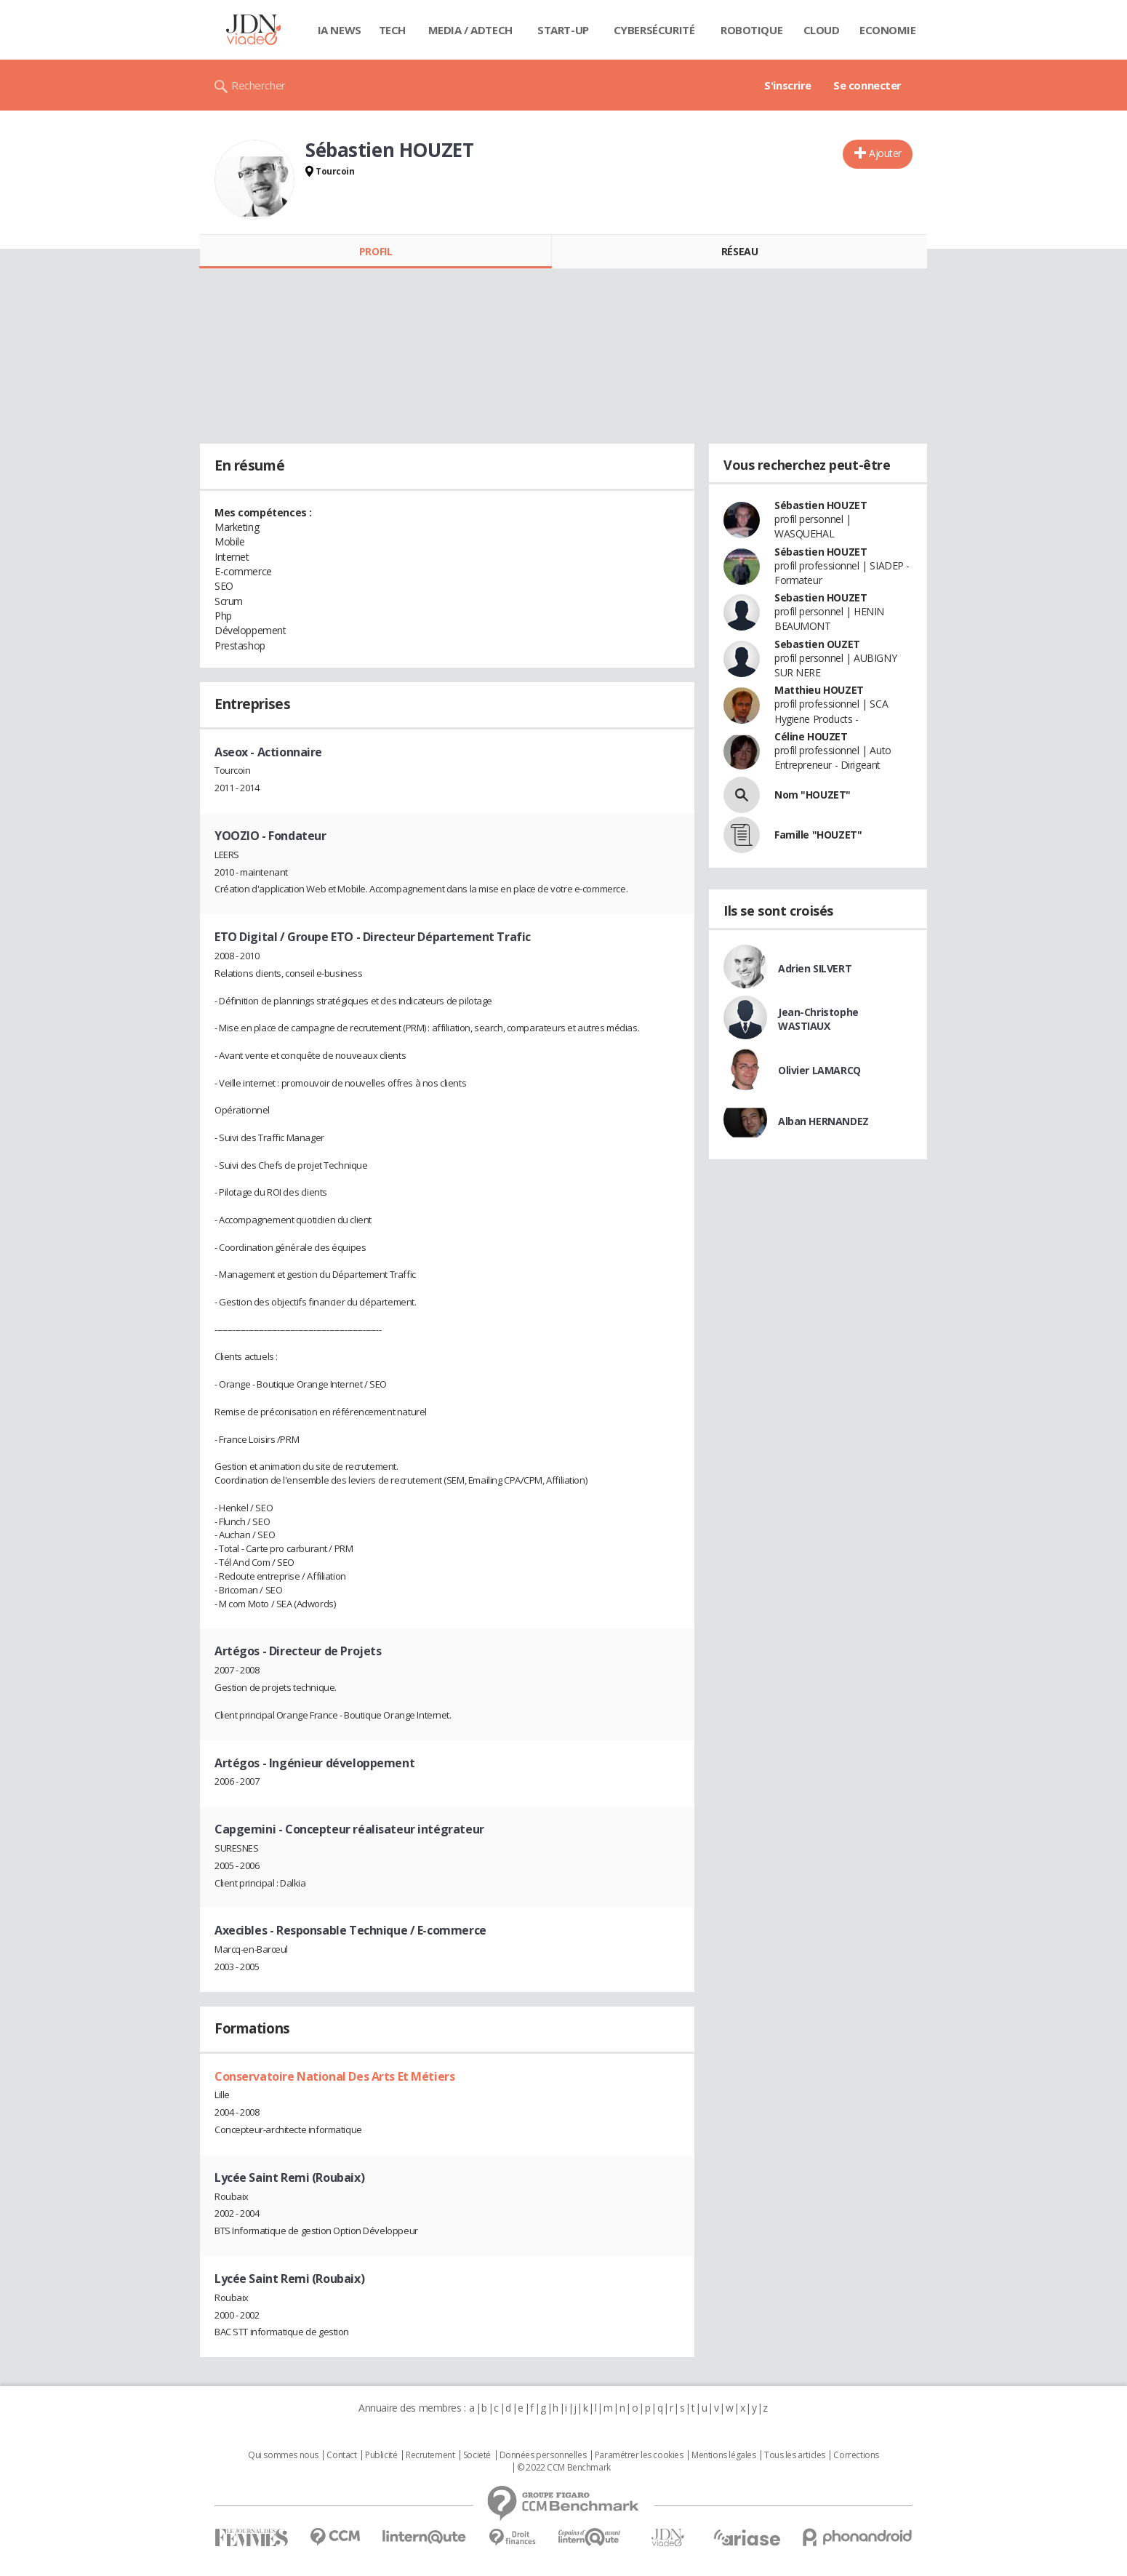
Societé (477, 2455)
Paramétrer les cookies (639, 2455)
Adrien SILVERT (814, 968)
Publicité (381, 2455)
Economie (887, 30)
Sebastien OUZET (817, 644)
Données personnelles (543, 2455)
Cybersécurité (654, 30)
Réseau (739, 251)
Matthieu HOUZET (819, 690)
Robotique (751, 30)
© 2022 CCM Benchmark (564, 2468)
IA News (339, 30)
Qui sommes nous (283, 2455)
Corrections (855, 2455)
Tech (392, 30)
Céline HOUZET (811, 736)
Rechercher (258, 85)
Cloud (821, 30)
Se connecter (867, 85)
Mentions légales (723, 2455)
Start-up (563, 30)
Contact (341, 2455)
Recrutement (430, 2455)
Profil (375, 251)
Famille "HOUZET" (818, 834)
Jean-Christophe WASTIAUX (818, 1019)
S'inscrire (787, 85)
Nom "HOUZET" (812, 794)
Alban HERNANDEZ (823, 1121)
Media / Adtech (470, 30)
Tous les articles (794, 2455)
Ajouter (885, 153)
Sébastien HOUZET (820, 505)
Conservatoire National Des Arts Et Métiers (334, 2076)
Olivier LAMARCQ (819, 1070)
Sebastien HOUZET (820, 597)
